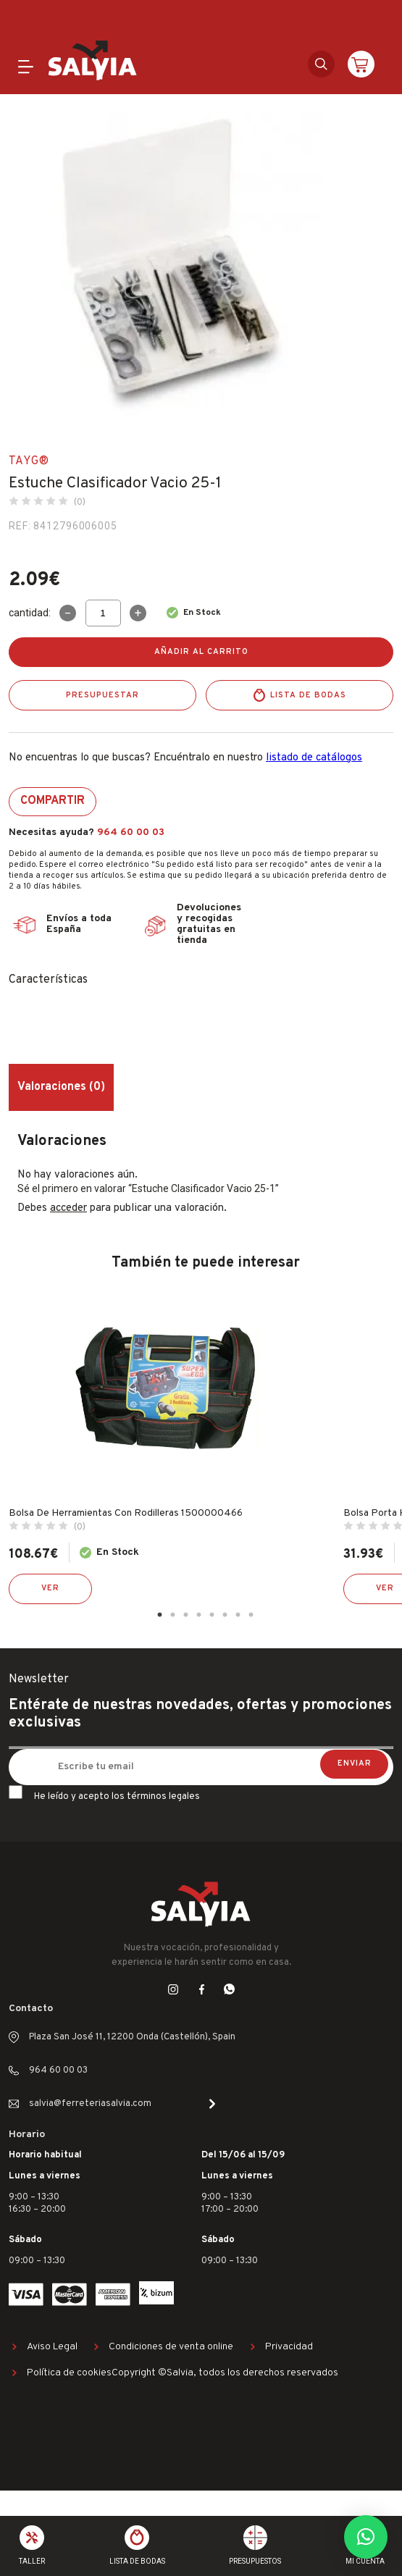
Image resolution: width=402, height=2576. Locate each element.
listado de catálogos (314, 758)
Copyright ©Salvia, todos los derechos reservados (225, 2373)
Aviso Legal (52, 2347)
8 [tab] (251, 1615)
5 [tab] (212, 1615)
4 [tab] (199, 1615)
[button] (366, 2537)
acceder (68, 1208)
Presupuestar (102, 695)
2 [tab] (173, 1615)
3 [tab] (186, 1615)
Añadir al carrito (201, 652)
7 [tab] (238, 1615)
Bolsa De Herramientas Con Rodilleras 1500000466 (126, 1513)
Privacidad (289, 2347)
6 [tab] (225, 1615)
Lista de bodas (308, 695)
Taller (32, 2561)
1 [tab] (160, 1615)
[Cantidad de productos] (103, 613)
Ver (50, 1588)
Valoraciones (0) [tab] (61, 1087)
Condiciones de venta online (171, 2347)
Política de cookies (69, 2373)
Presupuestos (255, 2561)
